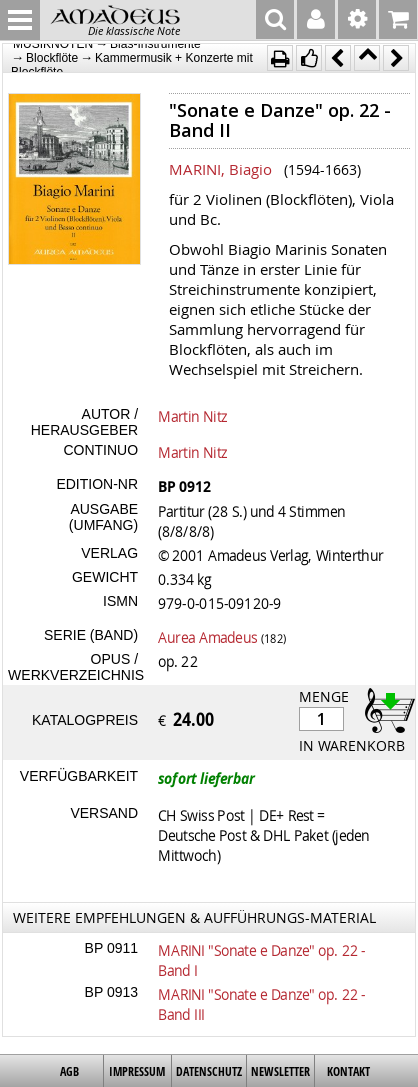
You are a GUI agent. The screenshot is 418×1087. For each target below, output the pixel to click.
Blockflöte (52, 58)
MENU (20, 20)
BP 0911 (111, 948)
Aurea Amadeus (207, 637)
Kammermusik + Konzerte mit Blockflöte (132, 64)
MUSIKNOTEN (53, 44)
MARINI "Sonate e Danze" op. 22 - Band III (262, 1004)
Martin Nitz (192, 416)
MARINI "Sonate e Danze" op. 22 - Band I (262, 960)
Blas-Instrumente (155, 44)
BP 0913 (111, 992)
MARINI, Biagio (220, 169)
